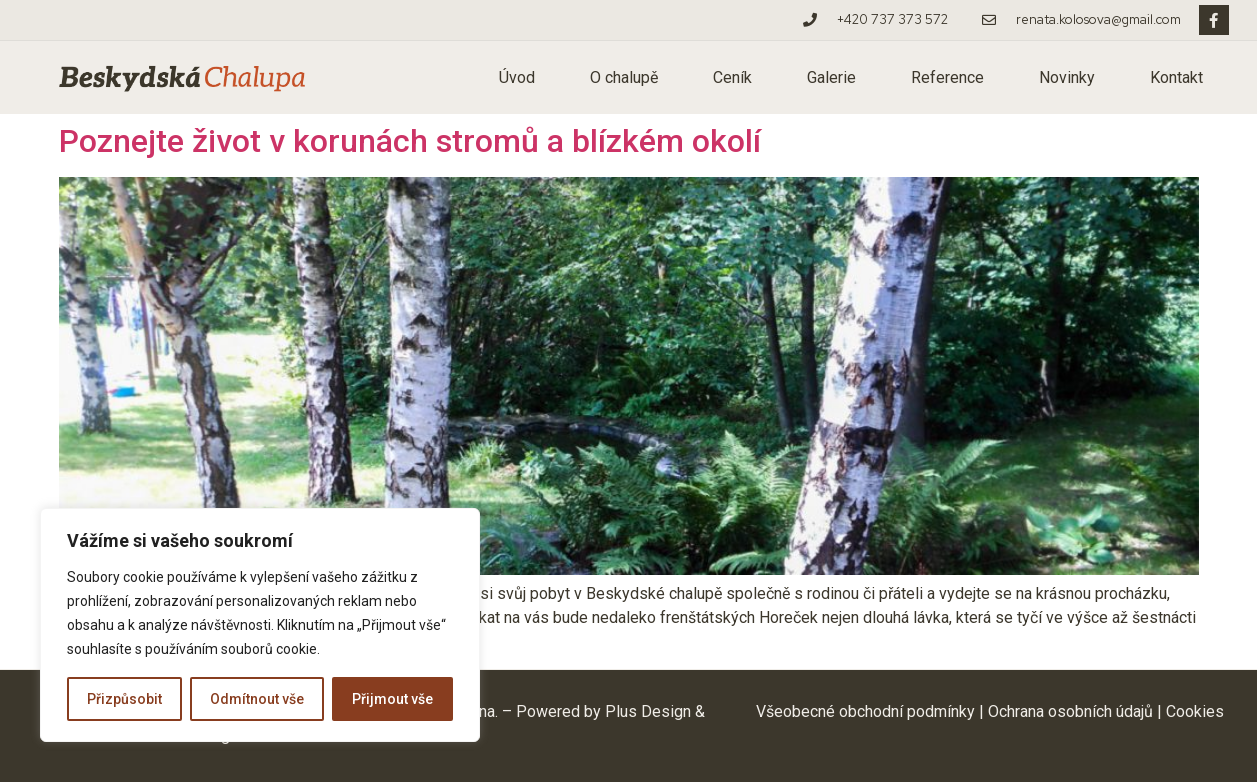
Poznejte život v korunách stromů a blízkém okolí (410, 141)
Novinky (1067, 77)
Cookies (1195, 711)
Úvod (517, 77)
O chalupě (624, 77)
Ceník (732, 77)
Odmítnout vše (257, 699)
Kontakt (1176, 77)
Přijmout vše (392, 699)
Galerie (831, 77)
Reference (947, 77)
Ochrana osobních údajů (1070, 711)
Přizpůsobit (124, 699)
